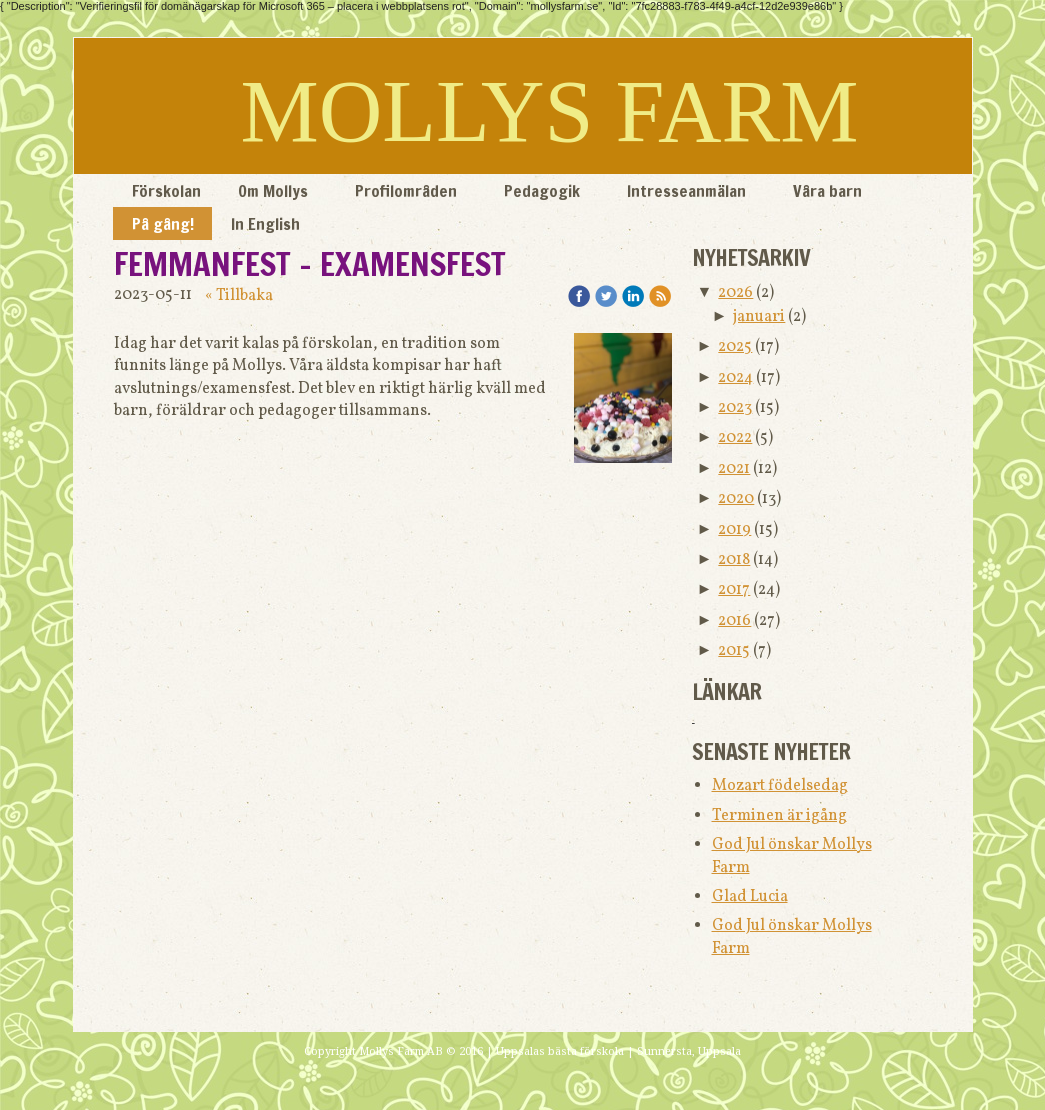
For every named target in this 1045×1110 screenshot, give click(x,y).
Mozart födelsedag (780, 786)
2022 (735, 438)
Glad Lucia (750, 897)
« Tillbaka (239, 296)
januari (759, 317)
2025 (735, 347)
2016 (734, 621)
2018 (734, 560)
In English (265, 224)
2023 (735, 408)
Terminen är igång (779, 816)
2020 (736, 499)
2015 (734, 651)
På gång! (163, 224)
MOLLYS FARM (550, 111)
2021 (734, 469)
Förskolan (166, 191)
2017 (734, 590)
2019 (734, 530)
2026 (735, 293)
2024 (735, 378)
